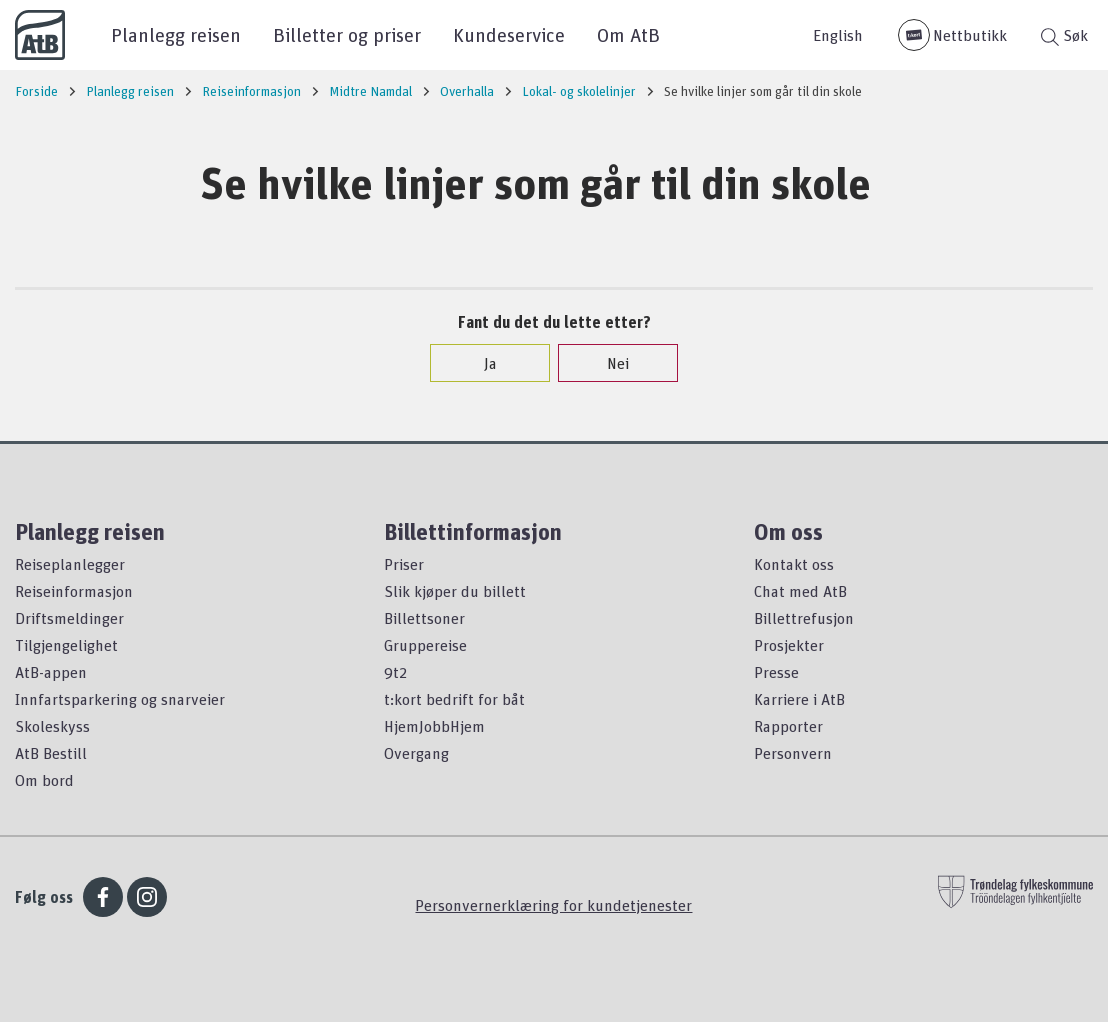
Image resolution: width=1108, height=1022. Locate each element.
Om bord (44, 780)
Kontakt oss (794, 564)
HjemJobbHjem (434, 726)
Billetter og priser (347, 34)
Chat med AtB (800, 591)
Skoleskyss (52, 726)
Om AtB (628, 34)
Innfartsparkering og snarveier (120, 699)
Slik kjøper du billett (455, 591)
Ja (480, 363)
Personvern (793, 753)
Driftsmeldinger (69, 618)
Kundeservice (509, 34)
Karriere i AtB (799, 699)
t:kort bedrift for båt (454, 699)
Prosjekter (789, 645)
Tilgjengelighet (66, 645)
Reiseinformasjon (74, 591)
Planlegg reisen (176, 34)
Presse (776, 672)
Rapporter (788, 726)
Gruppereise (425, 645)
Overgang (416, 753)
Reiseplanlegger (70, 564)
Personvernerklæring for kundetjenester (553, 905)
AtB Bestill (51, 753)
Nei (608, 363)
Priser (404, 564)
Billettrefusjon (804, 618)
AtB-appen (51, 672)
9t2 (395, 672)
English (838, 35)
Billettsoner (424, 618)
